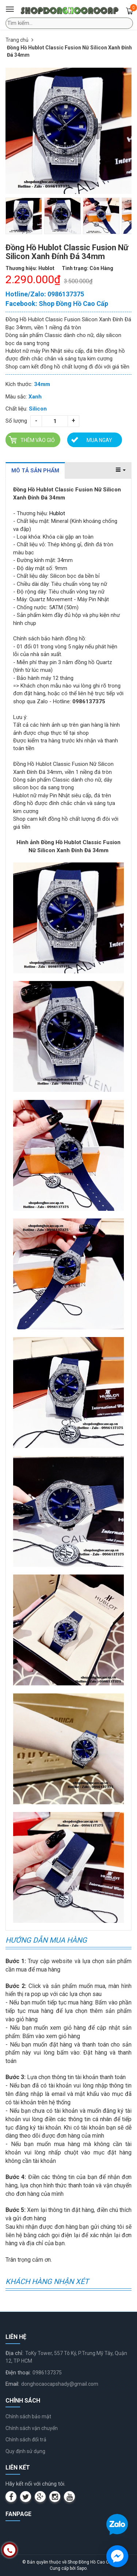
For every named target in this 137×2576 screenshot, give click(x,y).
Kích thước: (19, 384)
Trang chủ (16, 40)
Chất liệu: (16, 408)
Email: (12, 2384)
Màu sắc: (16, 396)
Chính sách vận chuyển (31, 2428)
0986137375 (47, 2372)
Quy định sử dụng (25, 2451)
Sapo (82, 2568)
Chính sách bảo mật (28, 2416)
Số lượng (16, 421)
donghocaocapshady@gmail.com (59, 2384)
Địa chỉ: (14, 2353)
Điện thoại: (18, 2372)
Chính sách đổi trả (25, 2439)
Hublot (57, 513)
